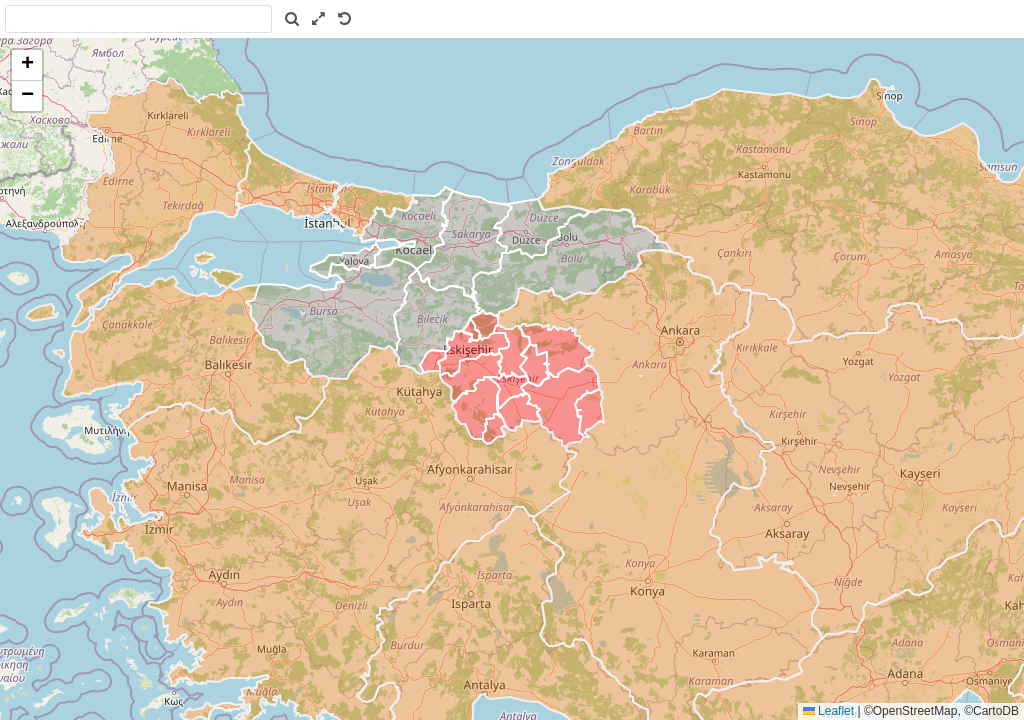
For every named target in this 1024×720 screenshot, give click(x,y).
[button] (27, 65)
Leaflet (828, 711)
